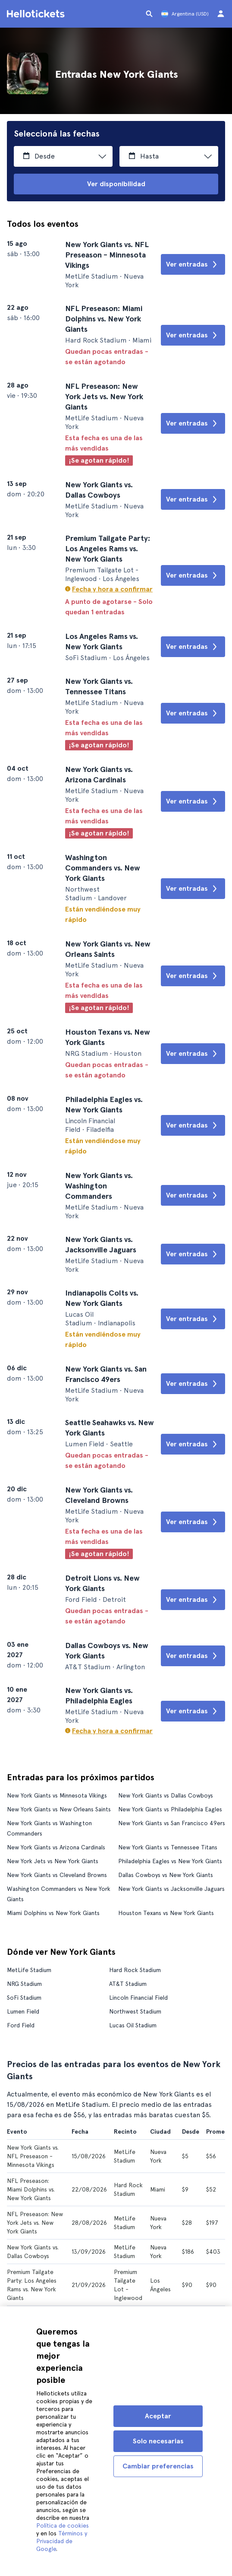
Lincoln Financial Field (138, 1992)
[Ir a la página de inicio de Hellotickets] (37, 14)
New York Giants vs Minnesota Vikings (57, 1790)
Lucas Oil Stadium (133, 2020)
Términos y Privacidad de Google (61, 2541)
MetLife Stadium (29, 1965)
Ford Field (20, 2020)
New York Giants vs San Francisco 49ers (171, 1818)
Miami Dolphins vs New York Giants (53, 1908)
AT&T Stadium (128, 1979)
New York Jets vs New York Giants (52, 1856)
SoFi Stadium (24, 1992)
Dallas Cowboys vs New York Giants (165, 1870)
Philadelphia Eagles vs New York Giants (170, 1856)
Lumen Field (23, 2006)
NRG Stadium (24, 1979)
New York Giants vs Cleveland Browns (57, 1870)
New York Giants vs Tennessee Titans (167, 1842)
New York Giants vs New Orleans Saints (59, 1804)
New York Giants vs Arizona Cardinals (56, 1842)
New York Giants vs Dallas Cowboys (165, 1790)
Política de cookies (62, 2525)
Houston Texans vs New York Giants (166, 1908)
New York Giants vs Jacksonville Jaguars (171, 1883)
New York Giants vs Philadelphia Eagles (170, 1804)
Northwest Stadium (135, 2006)
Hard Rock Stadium (135, 1965)
